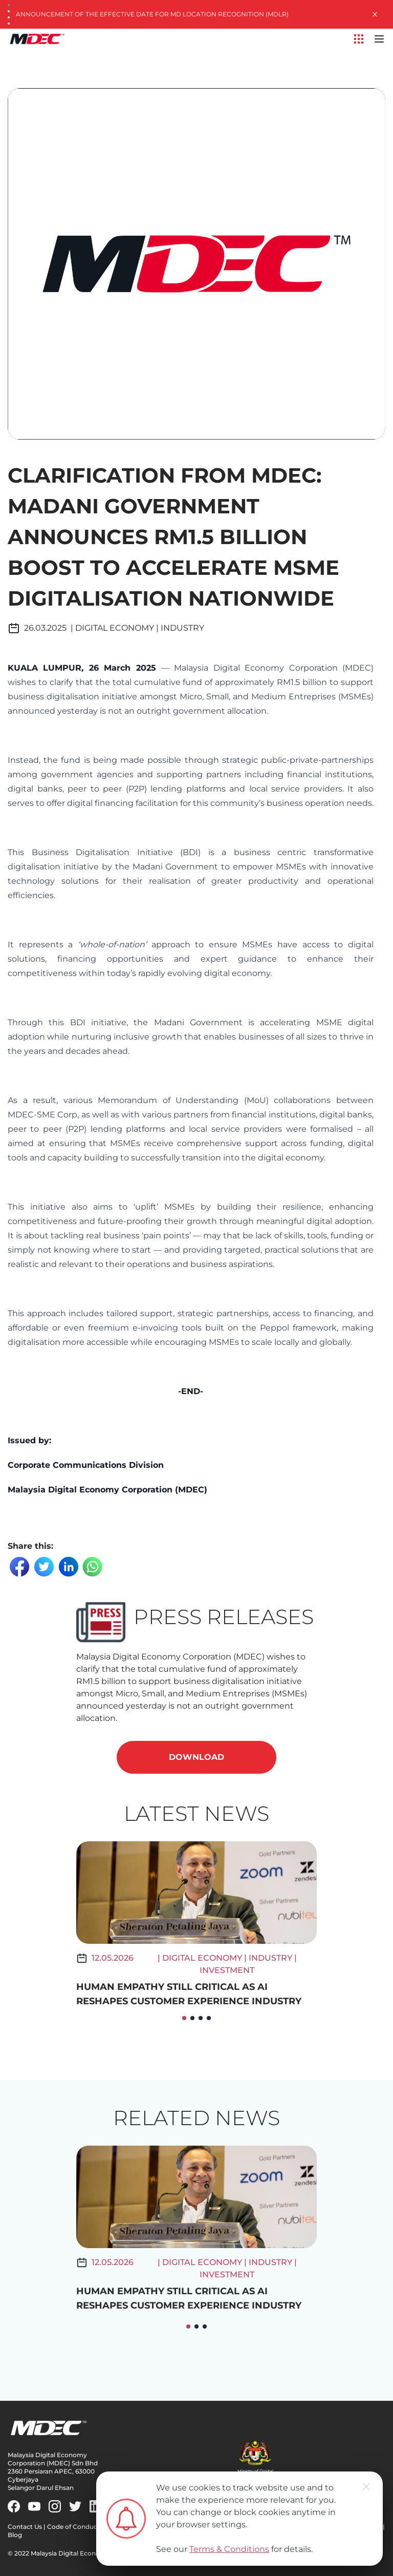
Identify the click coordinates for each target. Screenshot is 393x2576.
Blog (15, 2535)
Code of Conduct (73, 2526)
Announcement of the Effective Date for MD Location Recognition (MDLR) (152, 14)
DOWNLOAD (196, 1757)
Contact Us (25, 2526)
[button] (184, 2018)
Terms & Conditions (229, 2549)
